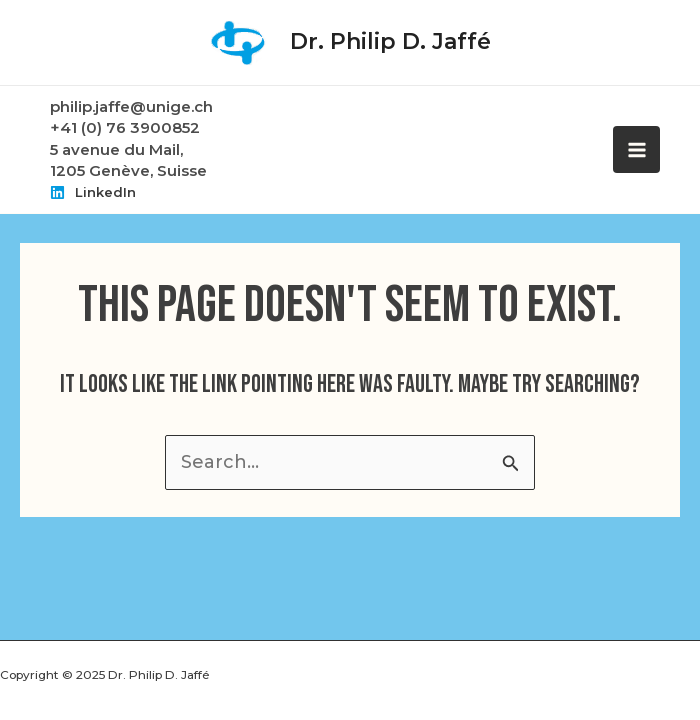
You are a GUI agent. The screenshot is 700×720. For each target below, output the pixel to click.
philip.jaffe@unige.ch (131, 106)
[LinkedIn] (93, 192)
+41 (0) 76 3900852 (125, 127)
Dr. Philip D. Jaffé (390, 41)
